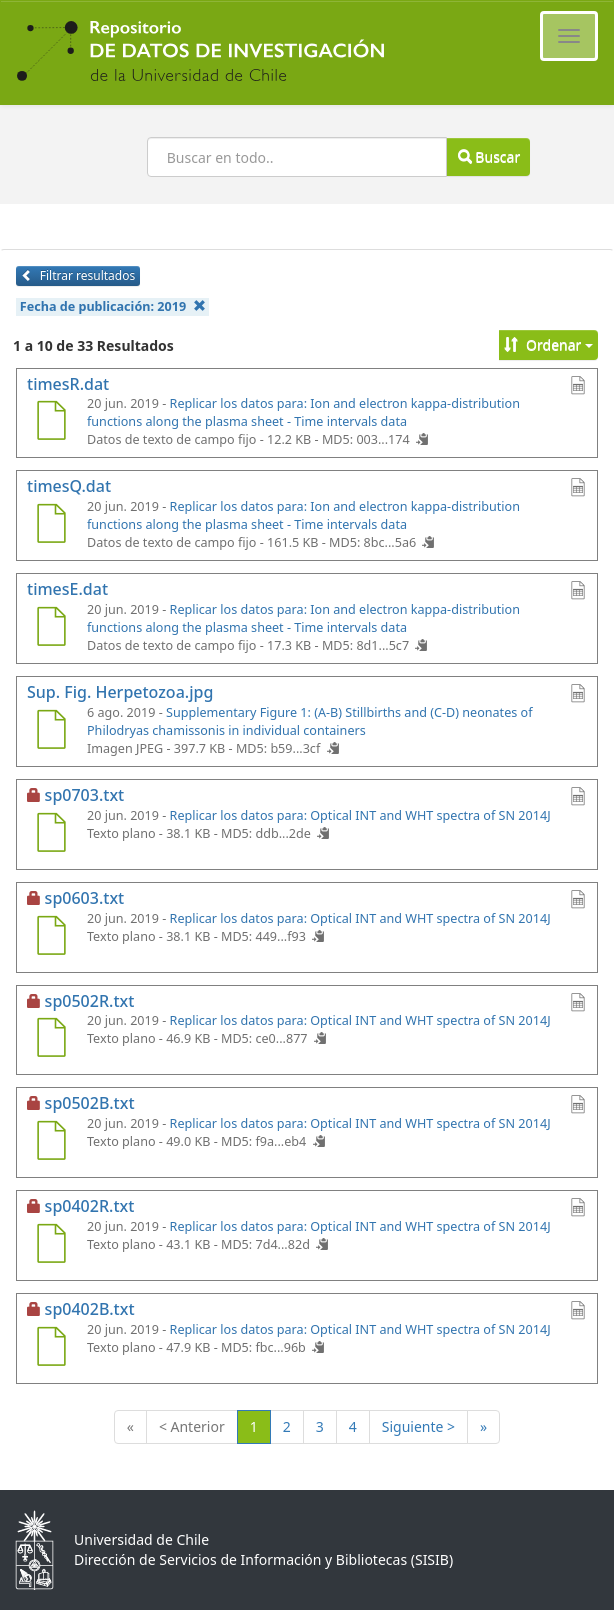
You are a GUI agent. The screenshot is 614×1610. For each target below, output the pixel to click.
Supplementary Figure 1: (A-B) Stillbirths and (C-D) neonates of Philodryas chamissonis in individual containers (310, 721)
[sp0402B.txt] (51, 1349)
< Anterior (192, 1426)
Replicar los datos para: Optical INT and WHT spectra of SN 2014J (360, 815)
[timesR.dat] (51, 423)
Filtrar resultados (78, 275)
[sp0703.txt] (51, 835)
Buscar (489, 156)
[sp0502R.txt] (51, 1040)
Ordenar (548, 344)
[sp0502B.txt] (51, 1143)
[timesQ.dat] (51, 526)
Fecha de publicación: (113, 306)
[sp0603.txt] (51, 938)
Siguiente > (418, 1426)
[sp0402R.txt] (51, 1246)
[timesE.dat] (51, 629)
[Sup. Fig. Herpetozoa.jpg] (51, 732)
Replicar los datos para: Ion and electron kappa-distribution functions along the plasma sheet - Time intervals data (303, 412)
